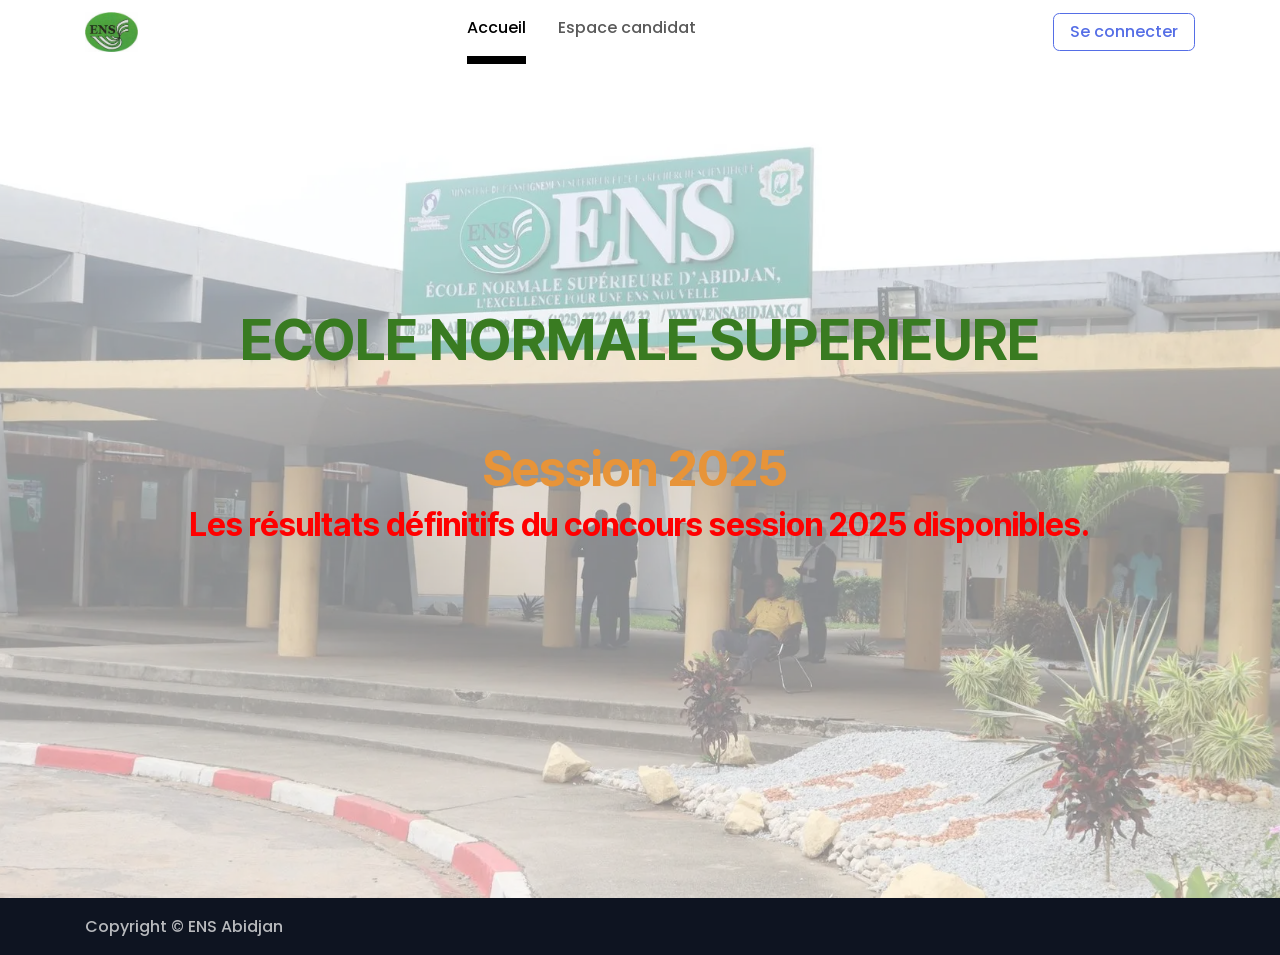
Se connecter (1124, 31)
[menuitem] (496, 32)
